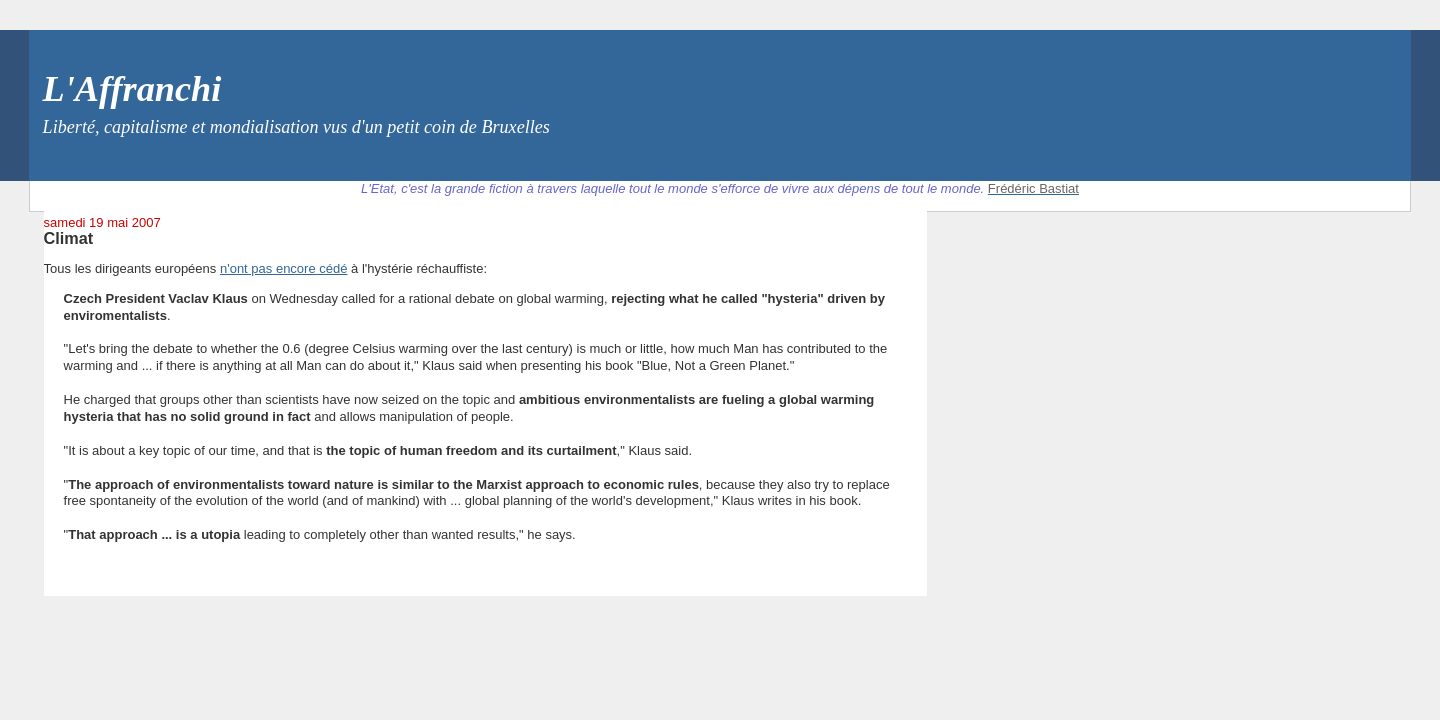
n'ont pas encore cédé (284, 268)
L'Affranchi (132, 89)
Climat (69, 238)
